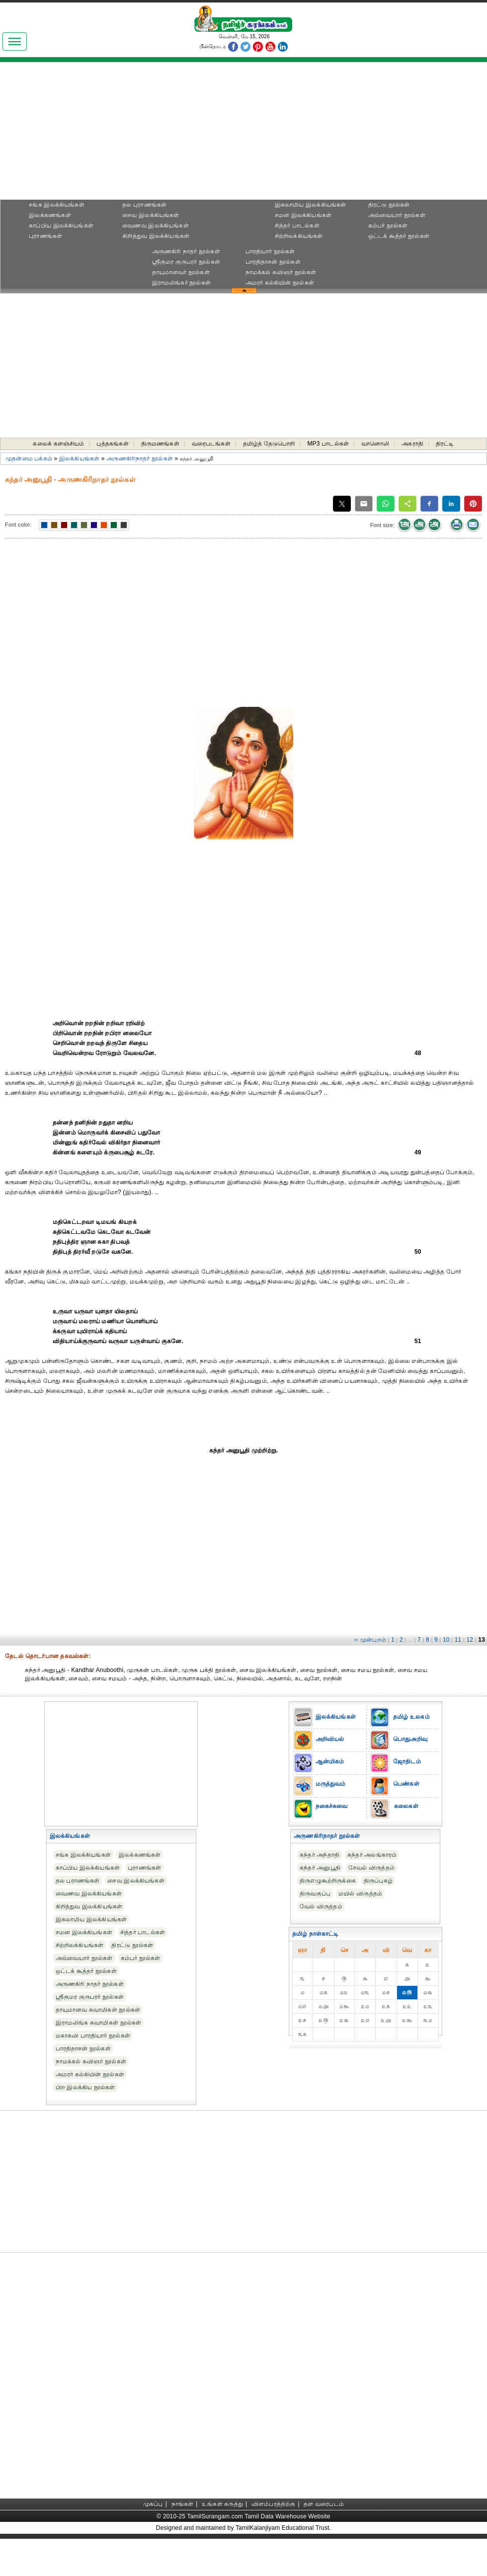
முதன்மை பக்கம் (28, 458)
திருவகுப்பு (315, 1893)
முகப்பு (153, 2503)
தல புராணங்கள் (144, 204)
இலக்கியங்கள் (79, 458)
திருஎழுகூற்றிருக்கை (328, 1880)
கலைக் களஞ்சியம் (58, 443)
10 (446, 1639)
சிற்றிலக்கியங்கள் (299, 235)
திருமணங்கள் (160, 443)
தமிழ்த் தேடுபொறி (269, 443)
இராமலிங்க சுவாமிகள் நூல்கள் (99, 2022)
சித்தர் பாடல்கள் (297, 225)
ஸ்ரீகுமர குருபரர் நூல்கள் (186, 261)
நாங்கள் (182, 2503)
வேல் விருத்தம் (321, 1906)
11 (458, 1639)
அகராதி (412, 443)
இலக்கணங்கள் (50, 215)
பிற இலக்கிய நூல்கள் (85, 2087)
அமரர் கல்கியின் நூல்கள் (279, 282)
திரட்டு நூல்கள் (389, 204)
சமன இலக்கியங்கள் (303, 215)
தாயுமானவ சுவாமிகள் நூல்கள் (98, 2009)
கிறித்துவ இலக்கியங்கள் (155, 235)
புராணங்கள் (45, 235)
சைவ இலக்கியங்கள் (150, 215)
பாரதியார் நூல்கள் (270, 251)
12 (469, 1639)
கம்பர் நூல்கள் (388, 225)
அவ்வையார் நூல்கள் (396, 215)
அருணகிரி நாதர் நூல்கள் (186, 251)
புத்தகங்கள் (112, 443)
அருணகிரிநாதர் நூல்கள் (139, 458)
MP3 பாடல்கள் (328, 443)
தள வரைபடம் (324, 2503)
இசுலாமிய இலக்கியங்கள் (310, 204)
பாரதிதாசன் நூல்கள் (273, 261)
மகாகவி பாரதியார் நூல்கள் (93, 2035)
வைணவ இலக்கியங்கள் (155, 225)
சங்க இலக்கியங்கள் (56, 204)
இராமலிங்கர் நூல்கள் (181, 282)
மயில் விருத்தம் (360, 1893)
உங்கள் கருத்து (222, 2503)
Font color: (18, 525)
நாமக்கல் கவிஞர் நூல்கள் (280, 272)
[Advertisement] (243, 134)
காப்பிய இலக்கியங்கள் (61, 225)
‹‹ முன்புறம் (370, 1639)
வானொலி (375, 443)
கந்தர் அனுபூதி (320, 1867)
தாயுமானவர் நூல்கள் (181, 272)
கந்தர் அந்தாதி (319, 1854)
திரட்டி (445, 443)
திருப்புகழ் (378, 1880)
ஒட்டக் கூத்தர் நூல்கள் (398, 235)
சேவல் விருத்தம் (371, 1867)
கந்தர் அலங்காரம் (372, 1854)
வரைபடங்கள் (211, 443)
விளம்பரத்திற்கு (273, 2503)
